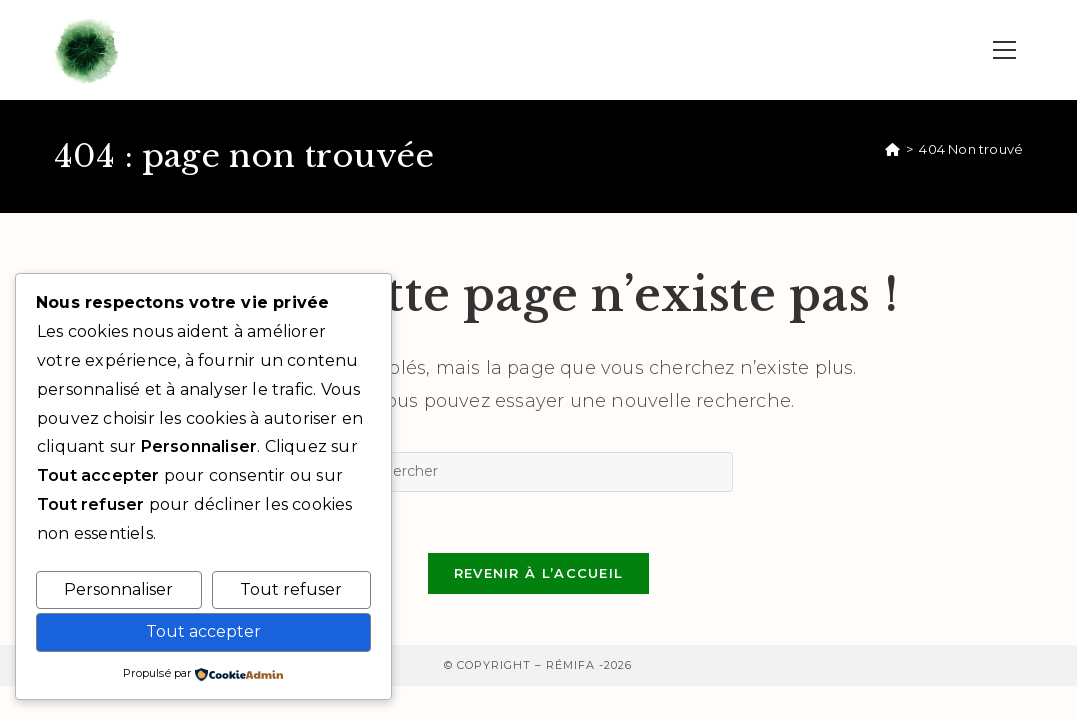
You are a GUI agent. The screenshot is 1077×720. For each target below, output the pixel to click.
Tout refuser (291, 589)
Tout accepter (203, 631)
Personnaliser (118, 589)
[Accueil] (892, 149)
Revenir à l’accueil (539, 573)
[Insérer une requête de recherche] (538, 472)
